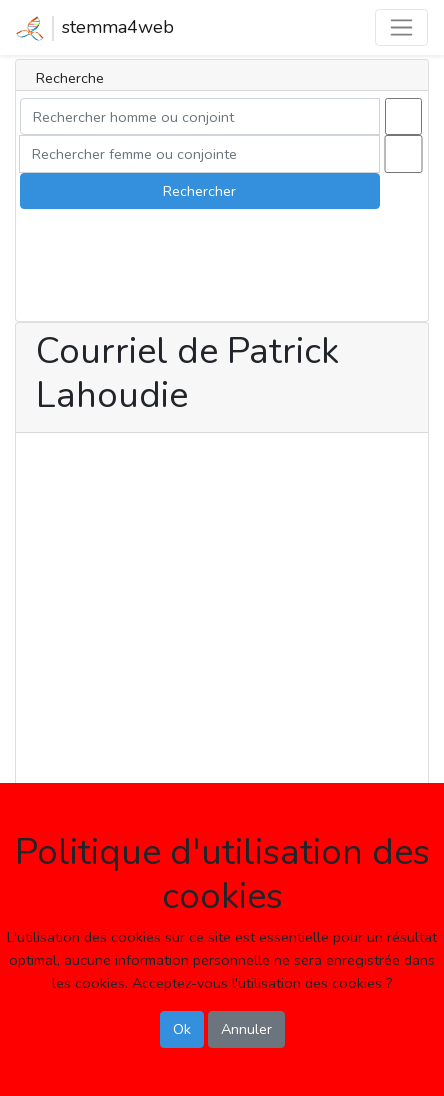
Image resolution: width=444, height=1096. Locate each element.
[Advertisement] (222, 662)
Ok (182, 1029)
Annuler (246, 1029)
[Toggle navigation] (401, 27)
